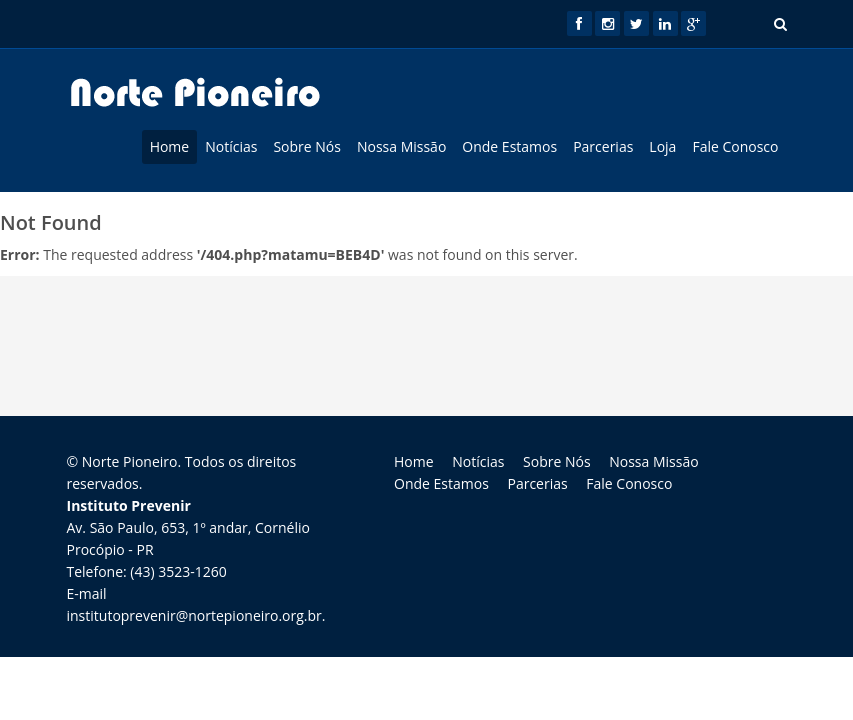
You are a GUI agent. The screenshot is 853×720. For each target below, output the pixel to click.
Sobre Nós (307, 146)
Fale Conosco (735, 146)
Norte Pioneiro (130, 461)
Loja (662, 146)
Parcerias (603, 146)
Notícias (231, 146)
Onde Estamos (509, 146)
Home (170, 146)
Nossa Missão (401, 146)
